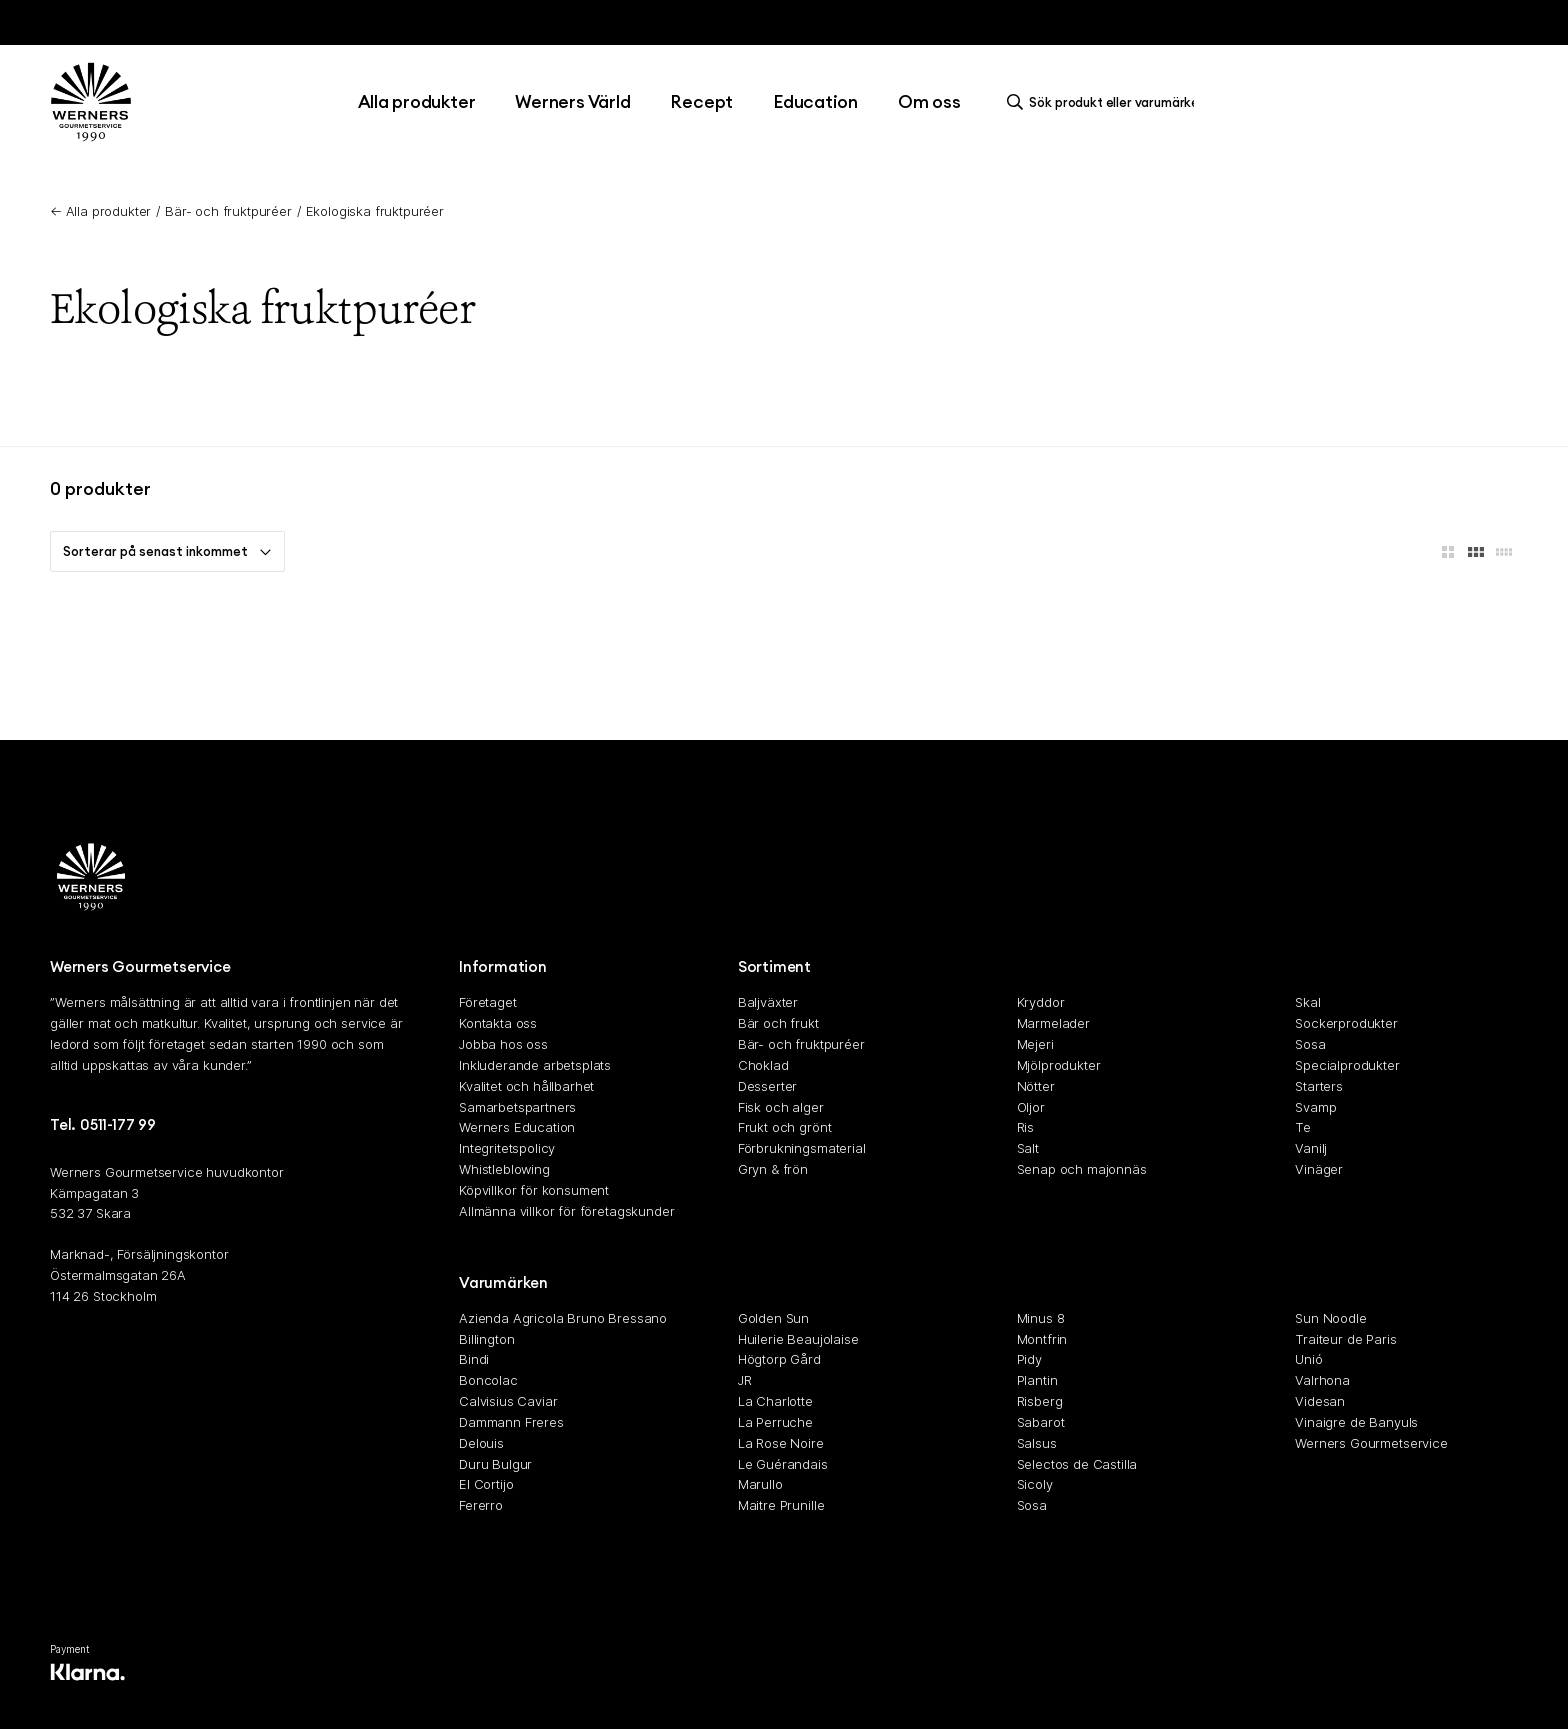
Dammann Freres (511, 1422)
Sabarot (1041, 1422)
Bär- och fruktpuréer (228, 211)
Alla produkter (417, 101)
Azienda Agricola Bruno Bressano (563, 1318)
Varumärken (503, 1282)
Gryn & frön (773, 1169)
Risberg (1040, 1401)
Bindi (474, 1360)
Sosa (1310, 1044)
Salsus (1037, 1443)
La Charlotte (775, 1401)
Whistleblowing (504, 1169)
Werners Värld (572, 101)
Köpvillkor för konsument (534, 1190)
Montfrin (1042, 1339)
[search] (1106, 102)
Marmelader (1053, 1023)
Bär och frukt (778, 1023)
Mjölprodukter (1059, 1065)
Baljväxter (768, 1003)
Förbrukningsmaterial (802, 1148)
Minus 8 (1041, 1318)
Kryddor (1041, 1003)
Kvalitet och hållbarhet (526, 1086)
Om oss (929, 101)
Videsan (1320, 1401)
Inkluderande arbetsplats (535, 1065)
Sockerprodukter (1346, 1023)
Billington (486, 1339)
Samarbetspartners (517, 1107)
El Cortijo (486, 1485)
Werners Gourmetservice (1371, 1443)
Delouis (481, 1443)
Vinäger (1319, 1169)
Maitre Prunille (781, 1505)
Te (1303, 1128)
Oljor (1031, 1107)
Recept (701, 101)
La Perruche (775, 1422)
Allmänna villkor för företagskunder (566, 1211)
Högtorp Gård (779, 1360)
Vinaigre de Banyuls (1356, 1422)
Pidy (1029, 1360)
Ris (1026, 1128)
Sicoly (1035, 1485)
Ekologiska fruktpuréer (375, 211)
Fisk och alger (781, 1107)
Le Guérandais (783, 1464)
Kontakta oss (498, 1023)
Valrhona (1322, 1380)
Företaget (488, 1003)
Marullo (760, 1485)
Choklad (763, 1065)
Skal (1307, 1003)
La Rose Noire (781, 1443)
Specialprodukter (1347, 1065)
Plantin (1037, 1380)
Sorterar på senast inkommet (167, 551)
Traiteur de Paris (1345, 1339)
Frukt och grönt (785, 1128)
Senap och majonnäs (1082, 1169)
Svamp (1315, 1107)
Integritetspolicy (507, 1148)
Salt (1028, 1148)
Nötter (1036, 1086)
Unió (1308, 1360)
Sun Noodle (1330, 1318)
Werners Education (517, 1128)
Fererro (481, 1505)
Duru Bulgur (495, 1464)
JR (745, 1380)
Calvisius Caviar (508, 1401)
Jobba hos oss (503, 1044)
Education (815, 101)
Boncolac (488, 1380)
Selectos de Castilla (1077, 1464)
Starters (1319, 1086)
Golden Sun (773, 1318)
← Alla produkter (100, 211)
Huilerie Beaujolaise (798, 1339)
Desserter (768, 1086)
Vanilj (1311, 1148)
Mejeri (1035, 1044)
